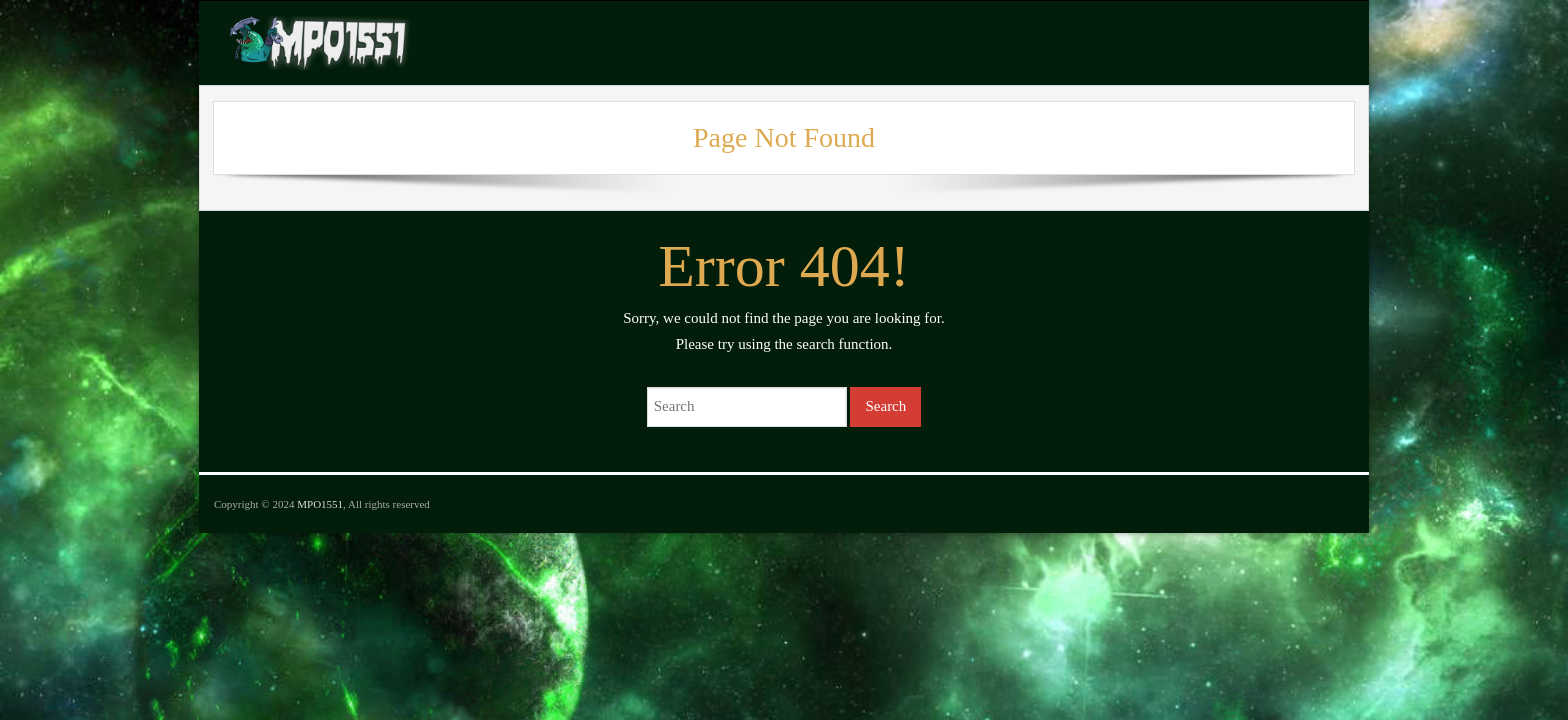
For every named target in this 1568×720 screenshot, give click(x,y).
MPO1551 (320, 504)
